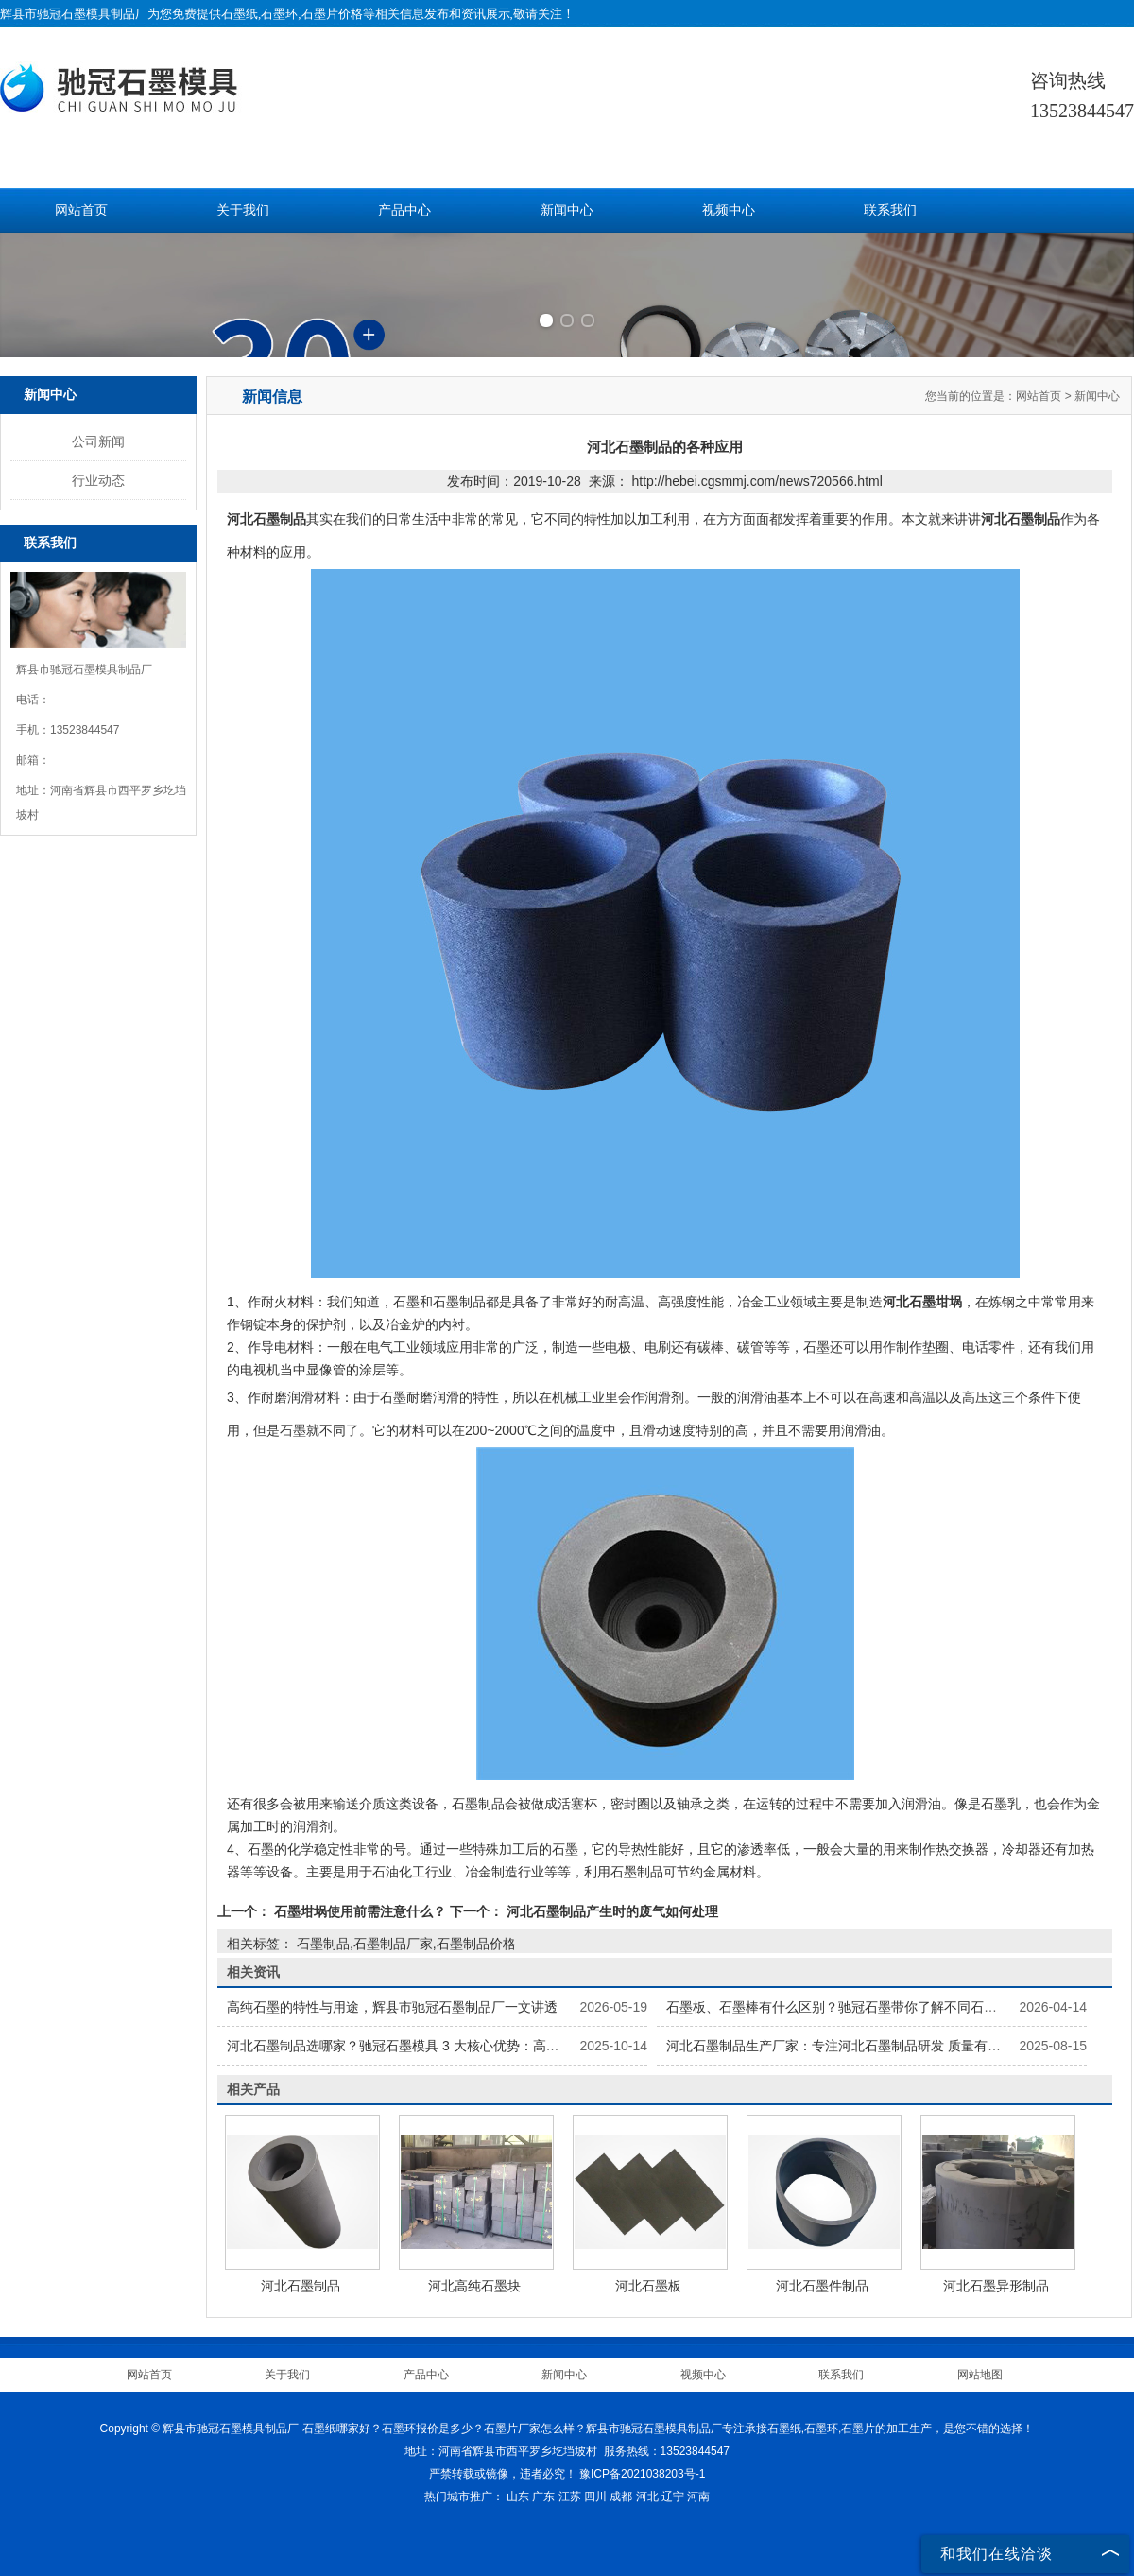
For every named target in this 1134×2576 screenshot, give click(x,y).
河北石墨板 (648, 2285)
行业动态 (98, 480)
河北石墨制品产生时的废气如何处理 (610, 1911)
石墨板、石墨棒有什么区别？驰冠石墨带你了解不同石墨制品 (844, 2006)
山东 (518, 2496)
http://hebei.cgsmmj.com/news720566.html (756, 481)
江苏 (569, 2496)
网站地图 (980, 2374)
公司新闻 (98, 441)
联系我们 (890, 210)
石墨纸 (239, 14)
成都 (621, 2496)
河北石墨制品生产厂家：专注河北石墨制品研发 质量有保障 (840, 2045)
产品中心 (404, 210)
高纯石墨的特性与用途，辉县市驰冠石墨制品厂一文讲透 (392, 2006)
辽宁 (673, 2496)
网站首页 (81, 210)
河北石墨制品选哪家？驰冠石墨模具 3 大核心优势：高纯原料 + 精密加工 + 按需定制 (474, 2045)
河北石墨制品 (300, 2285)
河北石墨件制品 (822, 2285)
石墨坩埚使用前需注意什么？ (360, 1911)
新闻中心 (567, 210)
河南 (698, 2496)
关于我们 (242, 210)
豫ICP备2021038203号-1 (642, 2474)
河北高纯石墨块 (474, 2285)
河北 (647, 2496)
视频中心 (728, 210)
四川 (595, 2496)
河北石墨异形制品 (996, 2285)
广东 (543, 2496)
